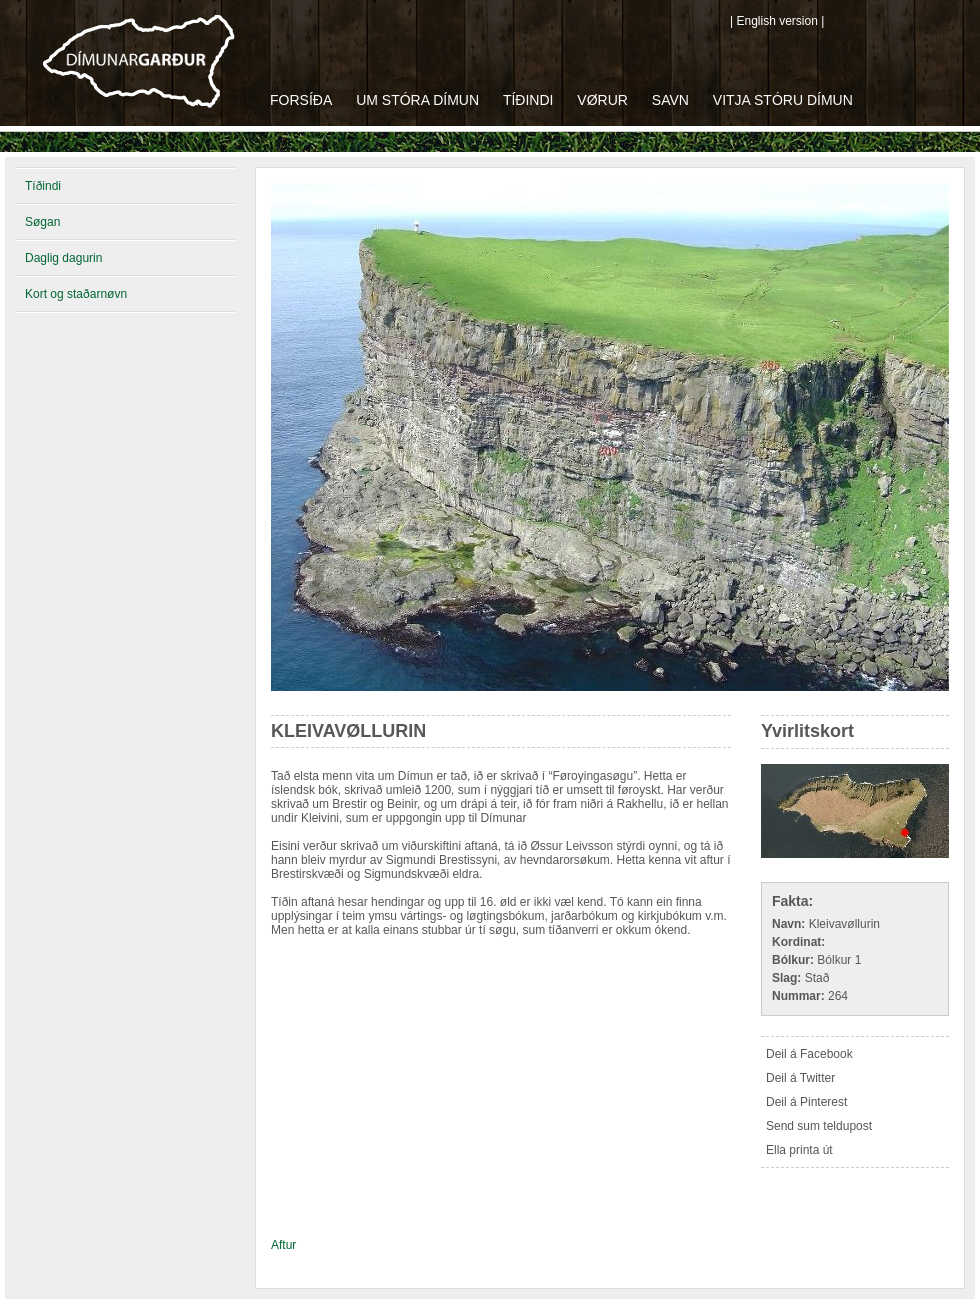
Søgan (42, 222)
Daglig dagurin (63, 258)
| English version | (777, 21)
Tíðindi (528, 100)
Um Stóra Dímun (417, 100)
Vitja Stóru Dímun (783, 100)
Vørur (602, 100)
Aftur (283, 1245)
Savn (670, 100)
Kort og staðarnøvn (76, 294)
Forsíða (301, 100)
